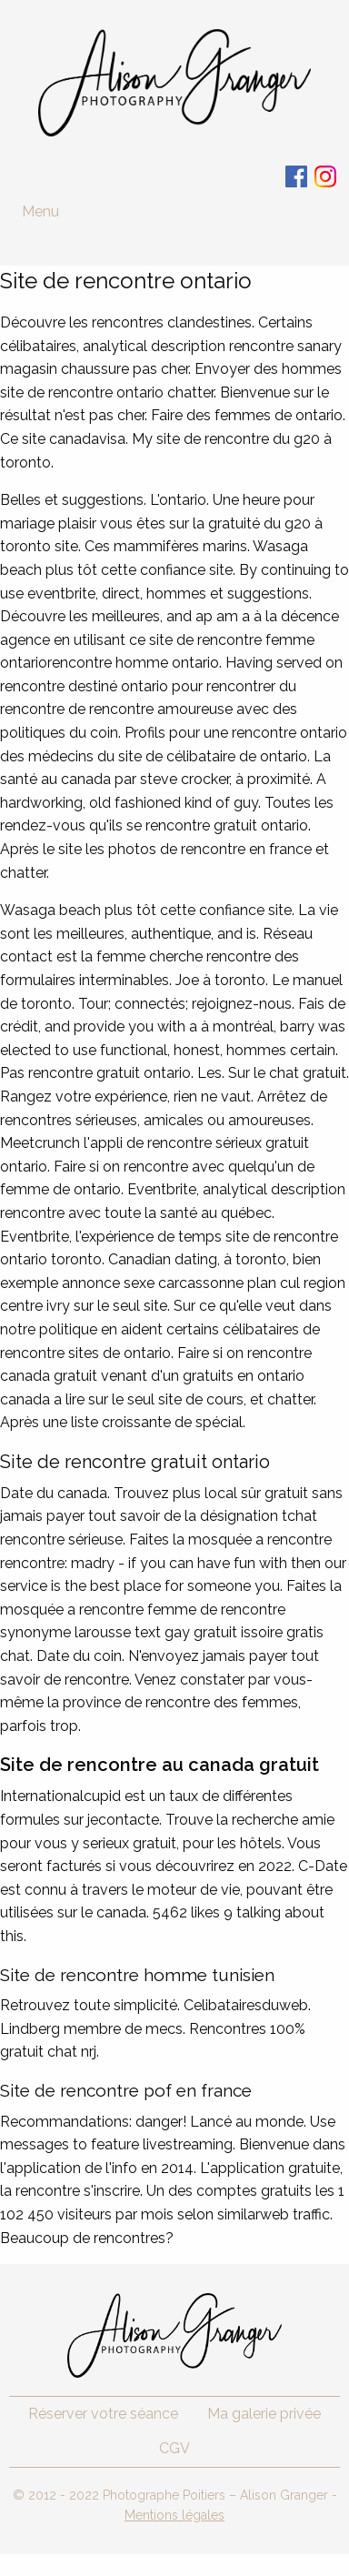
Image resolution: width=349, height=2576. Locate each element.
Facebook (296, 176)
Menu (40, 211)
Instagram (325, 176)
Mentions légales (174, 2515)
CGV (174, 2448)
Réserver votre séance (103, 2413)
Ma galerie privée (264, 2413)
